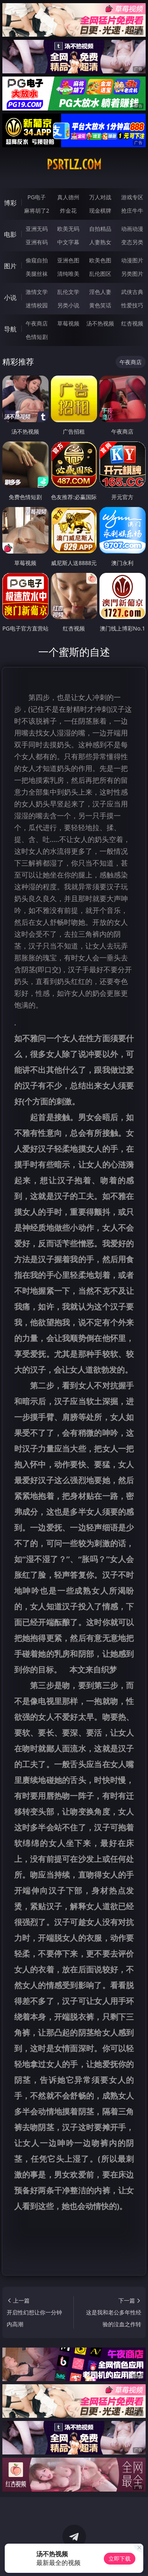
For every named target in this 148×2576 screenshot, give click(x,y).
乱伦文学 (68, 292)
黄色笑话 (100, 305)
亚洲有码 (37, 242)
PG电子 (36, 197)
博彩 (10, 202)
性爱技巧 (132, 305)
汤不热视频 (100, 323)
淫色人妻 (100, 292)
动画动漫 (132, 228)
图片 (10, 266)
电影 (10, 234)
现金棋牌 (100, 210)
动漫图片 (132, 260)
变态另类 (132, 242)
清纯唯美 (68, 273)
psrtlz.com (74, 164)
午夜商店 (37, 323)
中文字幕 (68, 242)
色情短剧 (37, 336)
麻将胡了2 (36, 210)
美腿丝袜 (37, 273)
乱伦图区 (100, 273)
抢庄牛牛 (132, 210)
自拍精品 (100, 228)
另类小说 (68, 305)
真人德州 (68, 197)
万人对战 (100, 197)
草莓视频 (68, 323)
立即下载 (120, 2558)
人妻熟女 (100, 242)
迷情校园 (37, 305)
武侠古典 (132, 292)
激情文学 (37, 292)
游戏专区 (132, 197)
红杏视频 (132, 323)
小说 (10, 297)
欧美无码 (68, 228)
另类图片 (132, 273)
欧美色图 (100, 260)
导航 (10, 329)
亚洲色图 (68, 260)
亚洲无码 (37, 228)
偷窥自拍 (37, 260)
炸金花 (68, 210)
